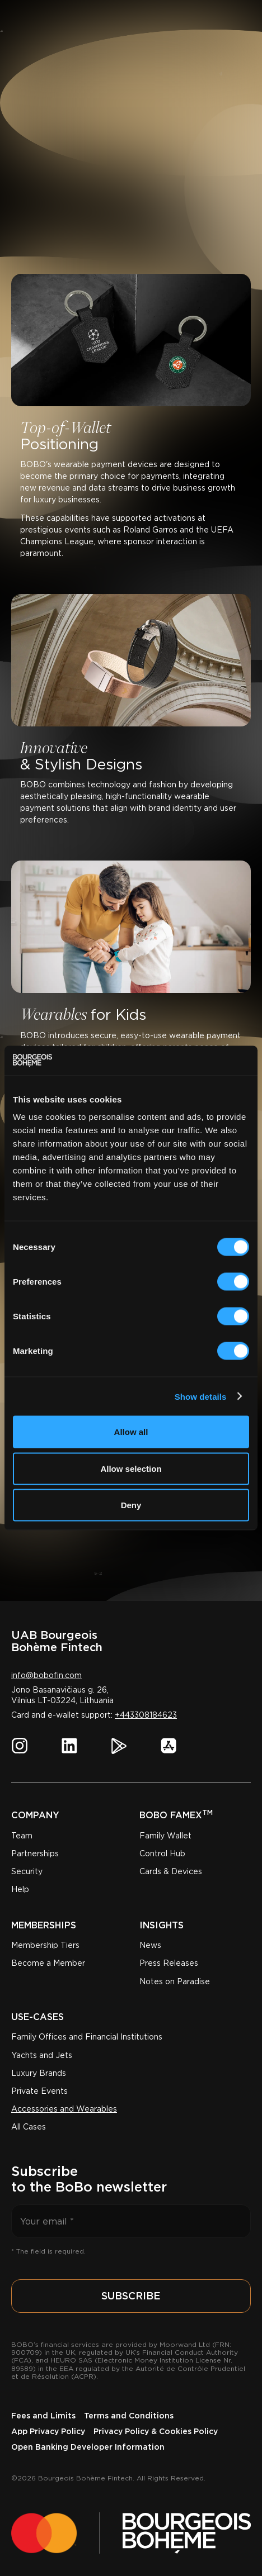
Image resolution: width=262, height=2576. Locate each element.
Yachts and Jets (41, 2055)
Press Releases (168, 1963)
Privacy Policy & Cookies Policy (155, 2431)
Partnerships (35, 1853)
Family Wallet (165, 1835)
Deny (131, 1505)
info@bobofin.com (46, 1675)
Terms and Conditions (129, 2415)
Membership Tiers (45, 1945)
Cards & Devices (170, 1871)
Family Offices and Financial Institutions (86, 2036)
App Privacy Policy (48, 2431)
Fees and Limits (43, 2415)
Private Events (39, 2091)
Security (27, 1871)
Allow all (131, 1432)
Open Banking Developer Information (88, 2446)
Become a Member (48, 1963)
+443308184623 (146, 1714)
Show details (201, 1396)
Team (21, 1835)
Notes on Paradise (174, 1981)
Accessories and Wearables (64, 2108)
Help (20, 1889)
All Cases (28, 2126)
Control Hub (162, 1853)
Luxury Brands (38, 2073)
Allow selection (130, 1468)
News (150, 1945)
